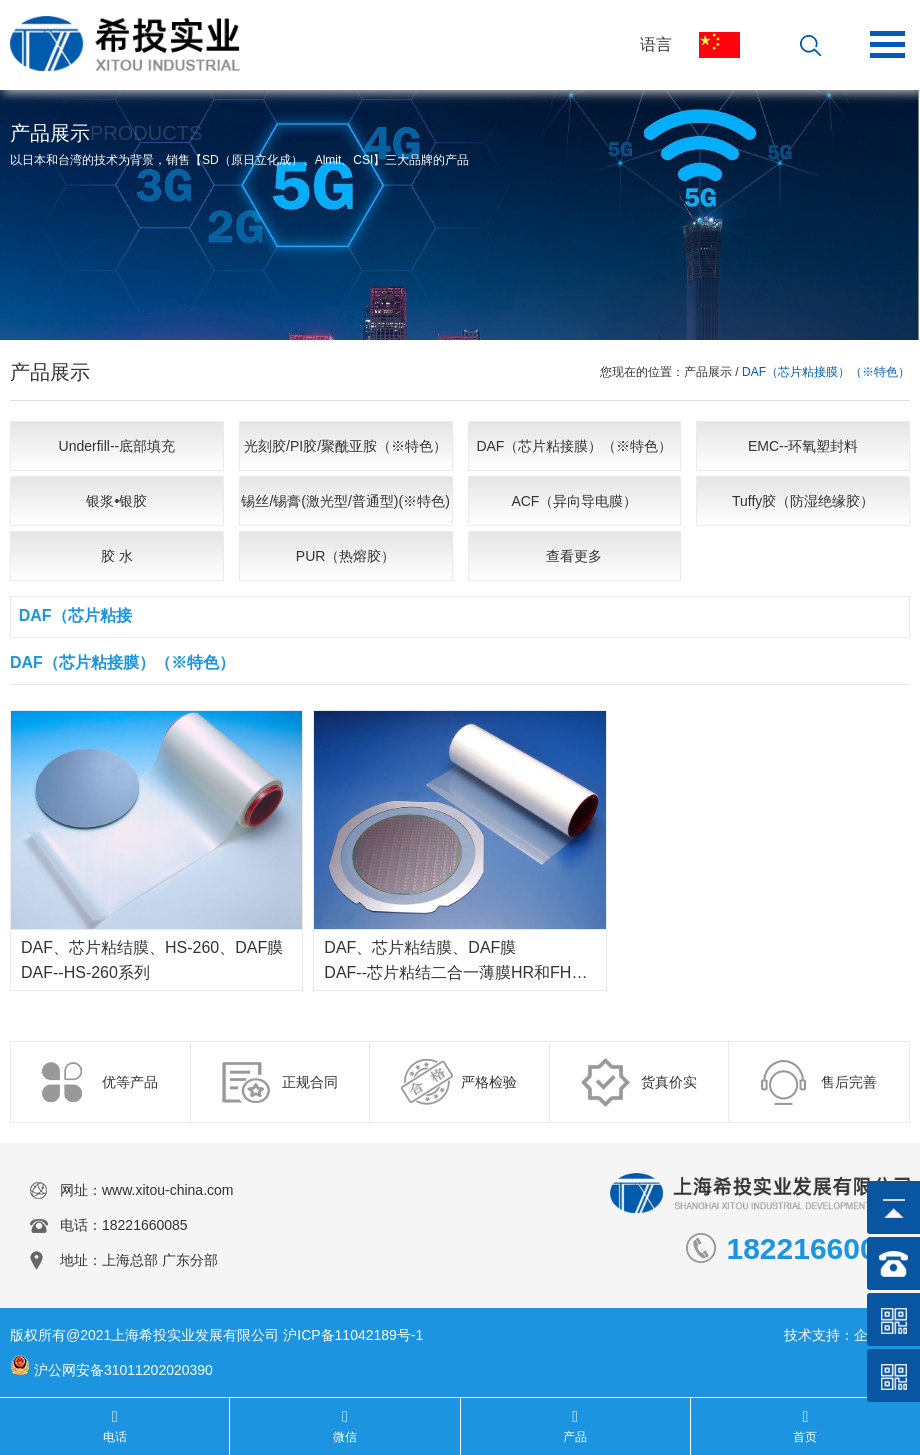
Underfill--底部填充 (117, 446)
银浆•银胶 (116, 501)
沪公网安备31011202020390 (123, 1370)
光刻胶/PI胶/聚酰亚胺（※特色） (345, 446)
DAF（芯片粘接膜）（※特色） (574, 446)
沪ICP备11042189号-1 (353, 1335)
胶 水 (117, 556)
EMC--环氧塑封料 (803, 446)
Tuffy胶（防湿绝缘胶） (803, 501)
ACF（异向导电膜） (574, 501)
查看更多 (574, 556)
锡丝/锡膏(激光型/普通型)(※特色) (345, 501)
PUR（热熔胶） (346, 556)
